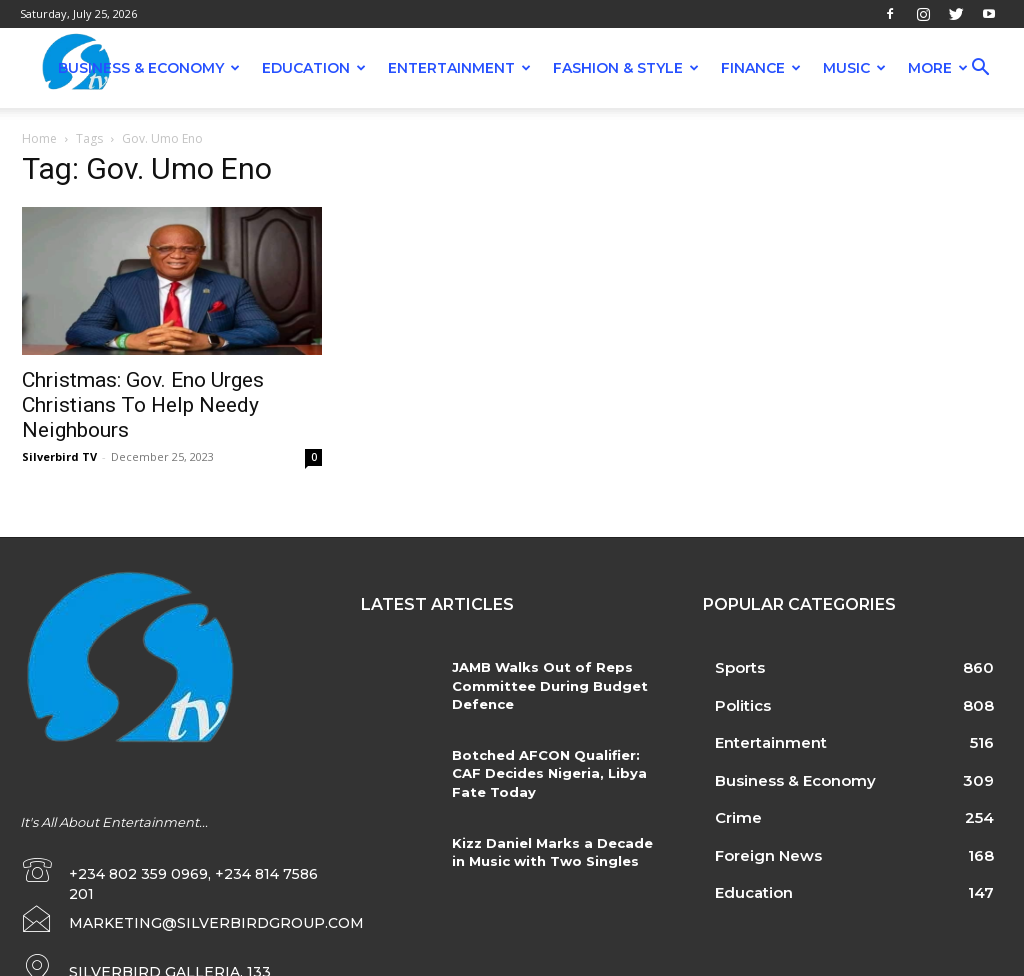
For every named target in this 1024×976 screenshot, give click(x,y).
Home (39, 138)
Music (854, 68)
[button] (980, 69)
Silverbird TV (59, 456)
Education (314, 68)
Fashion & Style (626, 68)
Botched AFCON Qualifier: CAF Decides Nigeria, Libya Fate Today (548, 773)
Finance (761, 68)
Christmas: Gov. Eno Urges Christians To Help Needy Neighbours (143, 405)
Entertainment (459, 68)
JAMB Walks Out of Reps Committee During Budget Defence (546, 685)
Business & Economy (149, 68)
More (938, 68)
